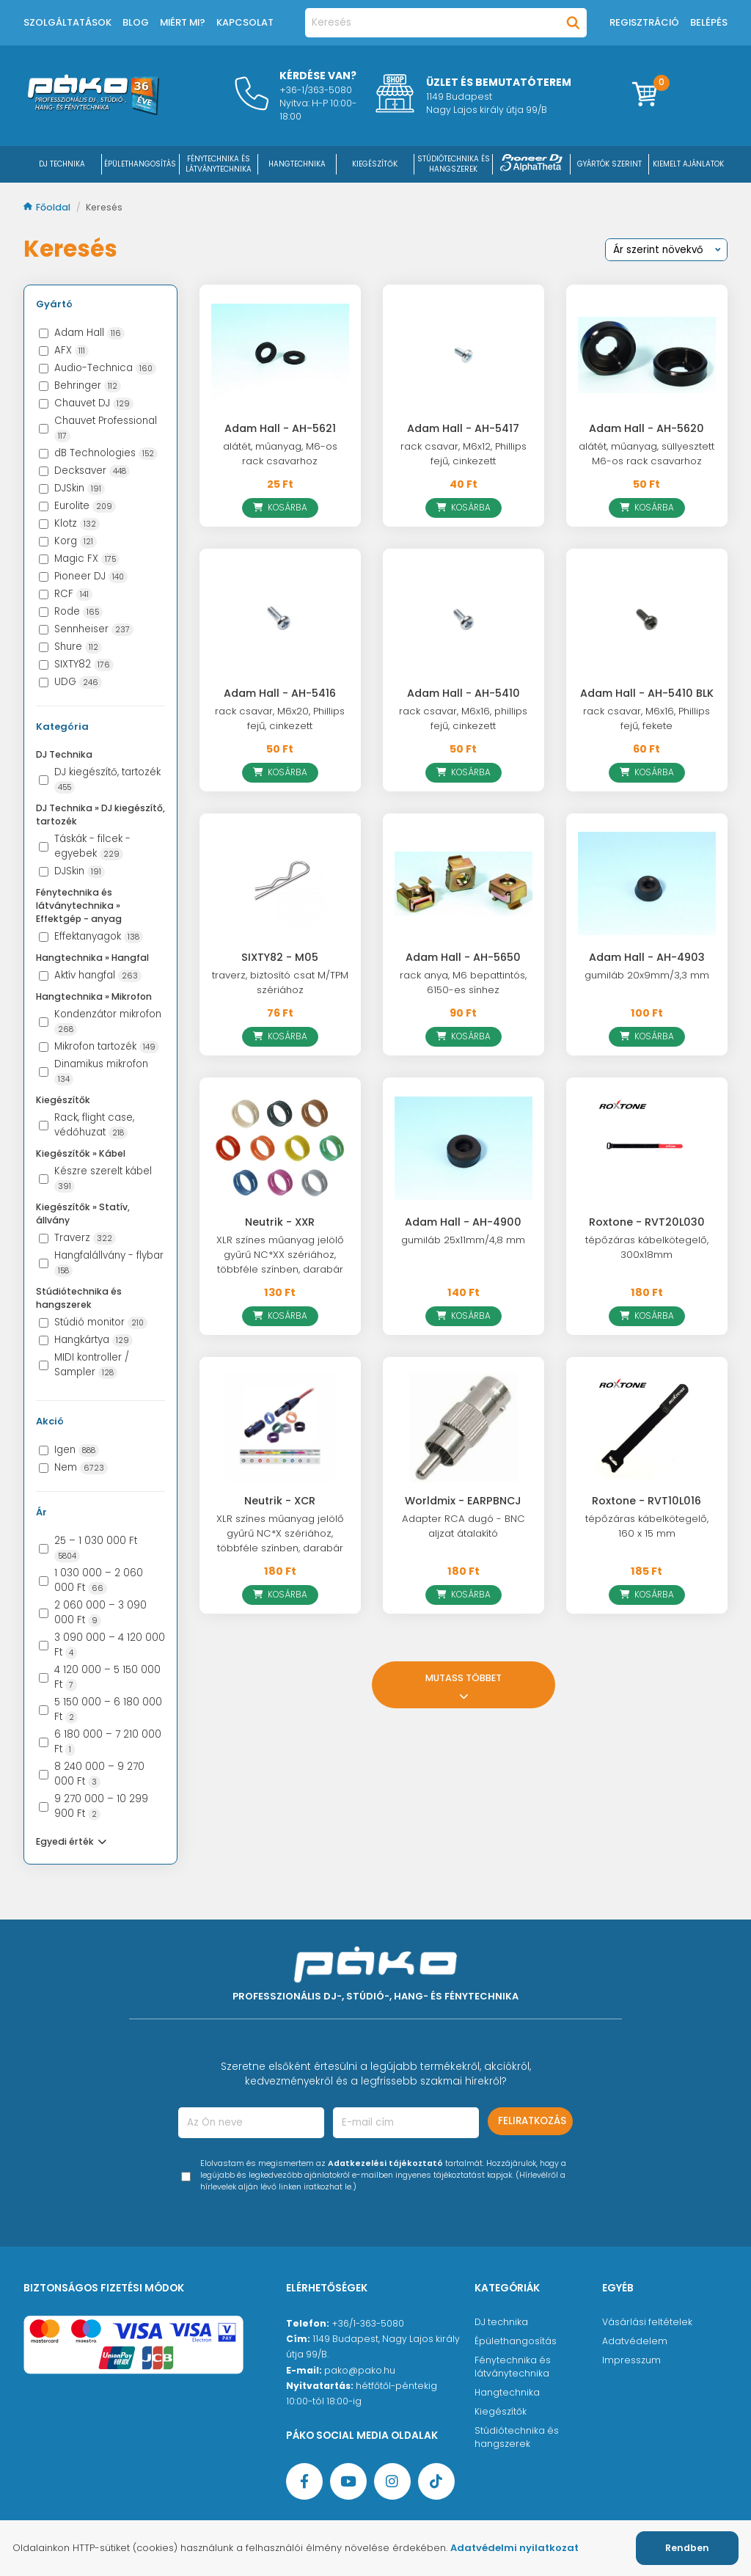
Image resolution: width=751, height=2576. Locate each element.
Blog (135, 22)
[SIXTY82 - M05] (280, 884)
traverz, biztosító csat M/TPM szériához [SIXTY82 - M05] (280, 982)
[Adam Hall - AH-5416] (280, 619)
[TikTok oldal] (436, 2481)
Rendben (687, 2548)
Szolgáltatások (67, 22)
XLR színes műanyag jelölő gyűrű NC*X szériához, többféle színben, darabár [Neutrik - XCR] (280, 1533)
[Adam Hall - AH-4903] (647, 884)
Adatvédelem (634, 2341)
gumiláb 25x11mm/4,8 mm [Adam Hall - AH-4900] (463, 1240)
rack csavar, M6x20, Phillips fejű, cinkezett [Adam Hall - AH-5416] (280, 718)
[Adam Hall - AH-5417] (463, 355)
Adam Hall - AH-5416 (280, 693)
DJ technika (501, 2322)
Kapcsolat (245, 22)
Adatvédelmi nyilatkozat (514, 2548)
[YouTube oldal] (348, 2481)
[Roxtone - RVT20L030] (647, 1148)
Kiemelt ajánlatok (688, 164)
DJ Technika (62, 164)
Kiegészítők (501, 2411)
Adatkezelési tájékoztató (385, 2163)
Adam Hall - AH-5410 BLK (647, 693)
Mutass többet (463, 1685)
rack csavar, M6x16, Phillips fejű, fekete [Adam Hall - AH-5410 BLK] (646, 718)
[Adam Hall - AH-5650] (463, 884)
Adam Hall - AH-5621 (280, 428)
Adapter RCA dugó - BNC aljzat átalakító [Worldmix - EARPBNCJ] (463, 1526)
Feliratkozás (532, 2121)
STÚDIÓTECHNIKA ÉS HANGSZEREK (453, 164)
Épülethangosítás (516, 2341)
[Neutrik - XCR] (280, 1427)
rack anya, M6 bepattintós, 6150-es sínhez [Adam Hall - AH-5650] (463, 982)
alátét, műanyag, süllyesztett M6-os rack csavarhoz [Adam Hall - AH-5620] (646, 453)
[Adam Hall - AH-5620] (647, 355)
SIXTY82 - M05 (279, 957)
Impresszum (631, 2360)
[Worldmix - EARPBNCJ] (463, 1427)
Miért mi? (182, 22)
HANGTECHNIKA (297, 164)
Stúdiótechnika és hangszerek (517, 2437)
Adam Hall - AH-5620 (646, 428)
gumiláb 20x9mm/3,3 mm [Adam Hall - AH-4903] (647, 975)
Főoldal (48, 207)
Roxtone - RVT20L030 (647, 1222)
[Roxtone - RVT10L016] (647, 1427)
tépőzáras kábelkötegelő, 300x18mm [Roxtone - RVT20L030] (646, 1247)
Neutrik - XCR (279, 1500)
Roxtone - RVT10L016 (646, 1500)
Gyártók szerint (609, 164)
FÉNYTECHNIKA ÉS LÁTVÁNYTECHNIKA (219, 164)
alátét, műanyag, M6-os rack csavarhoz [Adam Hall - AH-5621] (280, 453)
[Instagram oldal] (392, 2481)
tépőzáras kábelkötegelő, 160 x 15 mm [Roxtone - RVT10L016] (646, 1526)
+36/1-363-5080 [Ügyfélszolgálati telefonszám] (367, 2323)
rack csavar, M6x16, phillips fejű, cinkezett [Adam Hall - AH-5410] (463, 718)
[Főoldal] (93, 111)
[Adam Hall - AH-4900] (463, 1148)
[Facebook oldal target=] (304, 2481)
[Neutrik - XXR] (280, 1148)
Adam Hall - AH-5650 (463, 957)
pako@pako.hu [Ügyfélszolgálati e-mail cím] (359, 2370)
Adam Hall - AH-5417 (463, 428)
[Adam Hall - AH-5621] (280, 355)
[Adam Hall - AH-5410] (463, 619)
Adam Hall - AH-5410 (463, 693)
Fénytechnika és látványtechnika (513, 2366)
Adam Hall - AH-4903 (647, 957)
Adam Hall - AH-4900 (463, 1222)
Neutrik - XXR (280, 1222)
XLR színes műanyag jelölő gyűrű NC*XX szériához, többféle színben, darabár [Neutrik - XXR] (280, 1254)
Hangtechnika (507, 2392)
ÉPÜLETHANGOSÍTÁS (140, 164)
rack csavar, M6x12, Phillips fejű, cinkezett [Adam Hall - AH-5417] (463, 453)
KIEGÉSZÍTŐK (375, 164)
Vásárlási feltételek (647, 2322)
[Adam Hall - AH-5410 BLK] (647, 619)
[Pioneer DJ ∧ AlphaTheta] (532, 164)
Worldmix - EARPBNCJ (463, 1500)
